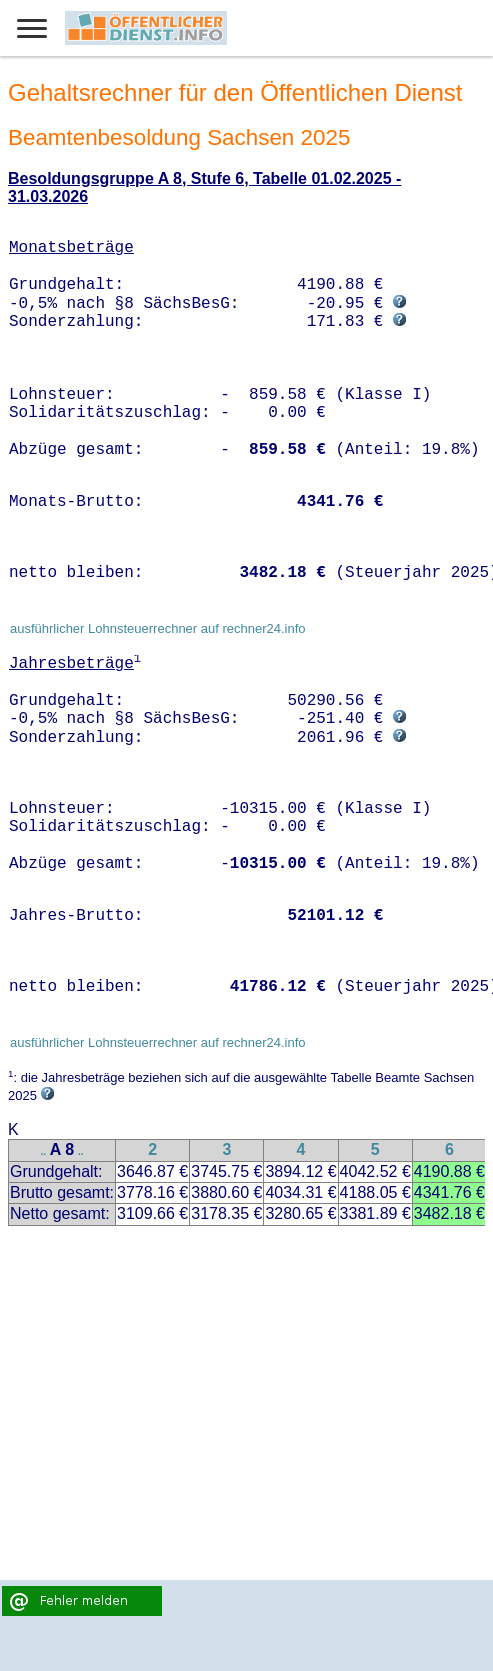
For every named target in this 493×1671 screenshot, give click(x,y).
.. (44, 1151)
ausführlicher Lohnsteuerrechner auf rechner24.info (158, 628)
